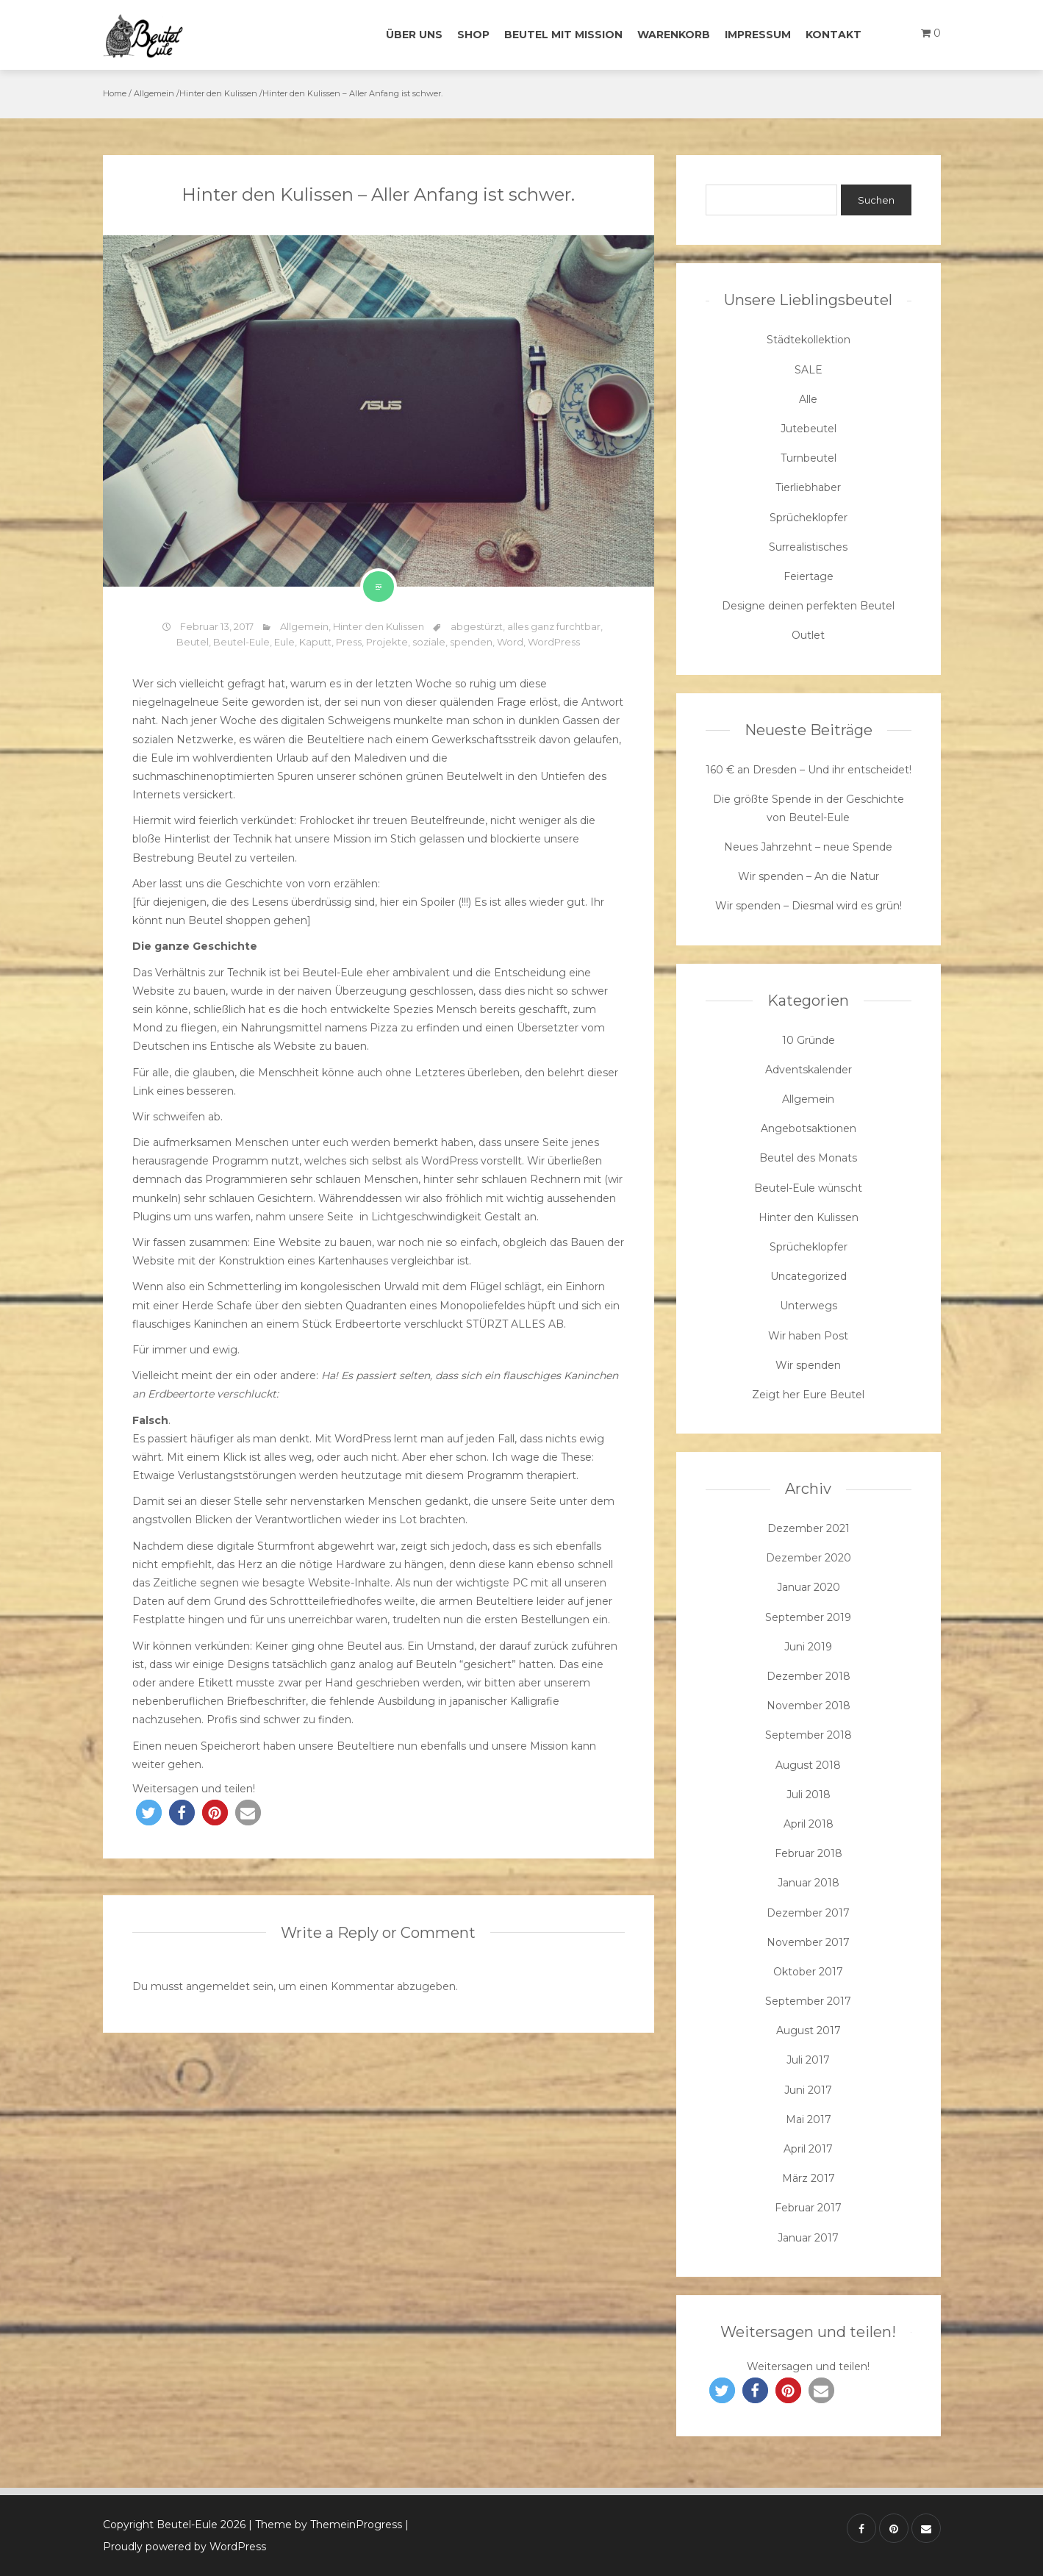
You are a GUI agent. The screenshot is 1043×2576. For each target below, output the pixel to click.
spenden (471, 642)
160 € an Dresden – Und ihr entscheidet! (808, 769)
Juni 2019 (808, 1646)
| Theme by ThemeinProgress (325, 2524)
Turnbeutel (808, 458)
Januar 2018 (808, 1882)
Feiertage (809, 576)
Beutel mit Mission (563, 34)
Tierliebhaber (808, 487)
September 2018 (808, 1735)
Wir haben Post (808, 1335)
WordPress (554, 642)
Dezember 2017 (808, 1913)
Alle (808, 399)
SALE (808, 369)
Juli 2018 (808, 1794)
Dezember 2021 (808, 1528)
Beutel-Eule (241, 642)
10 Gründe (808, 1040)
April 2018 (809, 1824)
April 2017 (808, 2148)
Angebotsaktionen (808, 1128)
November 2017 (808, 1942)
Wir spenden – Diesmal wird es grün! (808, 905)
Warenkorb (673, 34)
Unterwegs (808, 1305)
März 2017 (808, 2178)
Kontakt (833, 34)
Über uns (414, 34)
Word (510, 642)
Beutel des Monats (808, 1157)
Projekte (387, 642)
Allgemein (154, 93)
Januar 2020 (808, 1587)
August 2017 (808, 2030)
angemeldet (218, 1986)
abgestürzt (477, 626)
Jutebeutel (808, 428)
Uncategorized (808, 1276)
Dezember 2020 (808, 1557)
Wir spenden (808, 1365)
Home (114, 93)
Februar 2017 (808, 2207)
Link (143, 1091)
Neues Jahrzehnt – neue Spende (808, 847)
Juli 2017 (808, 2060)
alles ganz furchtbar (554, 626)
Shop (473, 34)
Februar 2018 (808, 1853)
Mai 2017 (808, 2119)
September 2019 (808, 1617)
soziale (428, 642)
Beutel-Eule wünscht (808, 1188)
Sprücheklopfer (808, 517)
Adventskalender (808, 1069)
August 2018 (808, 1765)
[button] (149, 1812)
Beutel (192, 642)
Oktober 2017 (808, 1971)
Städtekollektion (808, 339)
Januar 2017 (808, 2237)
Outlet (808, 635)
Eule (284, 642)
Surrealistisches (808, 547)
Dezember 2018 (808, 1676)
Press (349, 642)
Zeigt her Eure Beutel (808, 1394)
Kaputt (315, 642)
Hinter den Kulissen (218, 93)
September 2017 (808, 2001)
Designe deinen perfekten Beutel (808, 605)
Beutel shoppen (229, 920)
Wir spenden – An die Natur (808, 876)
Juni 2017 (808, 2090)
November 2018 (808, 1705)
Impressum (758, 34)
